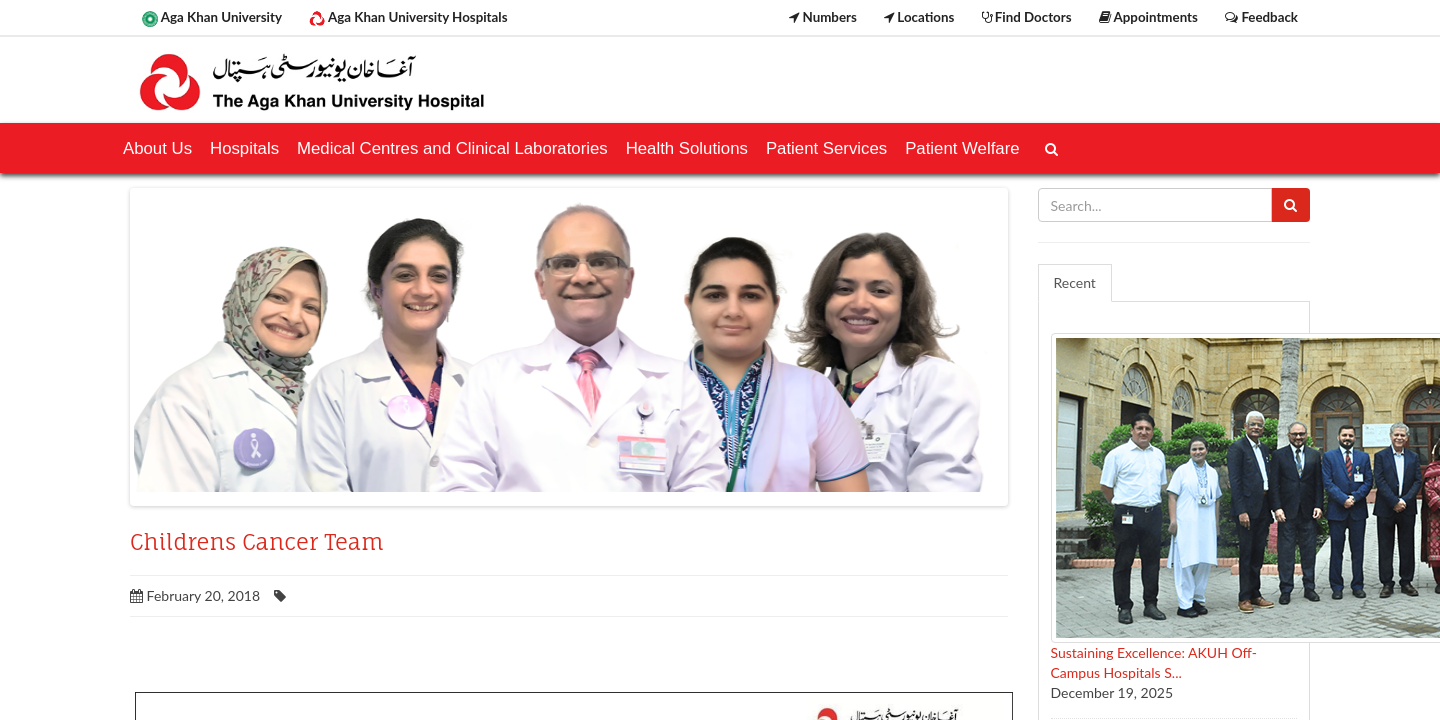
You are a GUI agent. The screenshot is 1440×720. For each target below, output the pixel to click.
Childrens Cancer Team (257, 542)
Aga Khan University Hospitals (408, 18)
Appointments (1148, 17)
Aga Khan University (212, 18)
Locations (919, 17)
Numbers (823, 17)
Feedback (1261, 17)
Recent (1075, 282)
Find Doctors (1027, 17)
